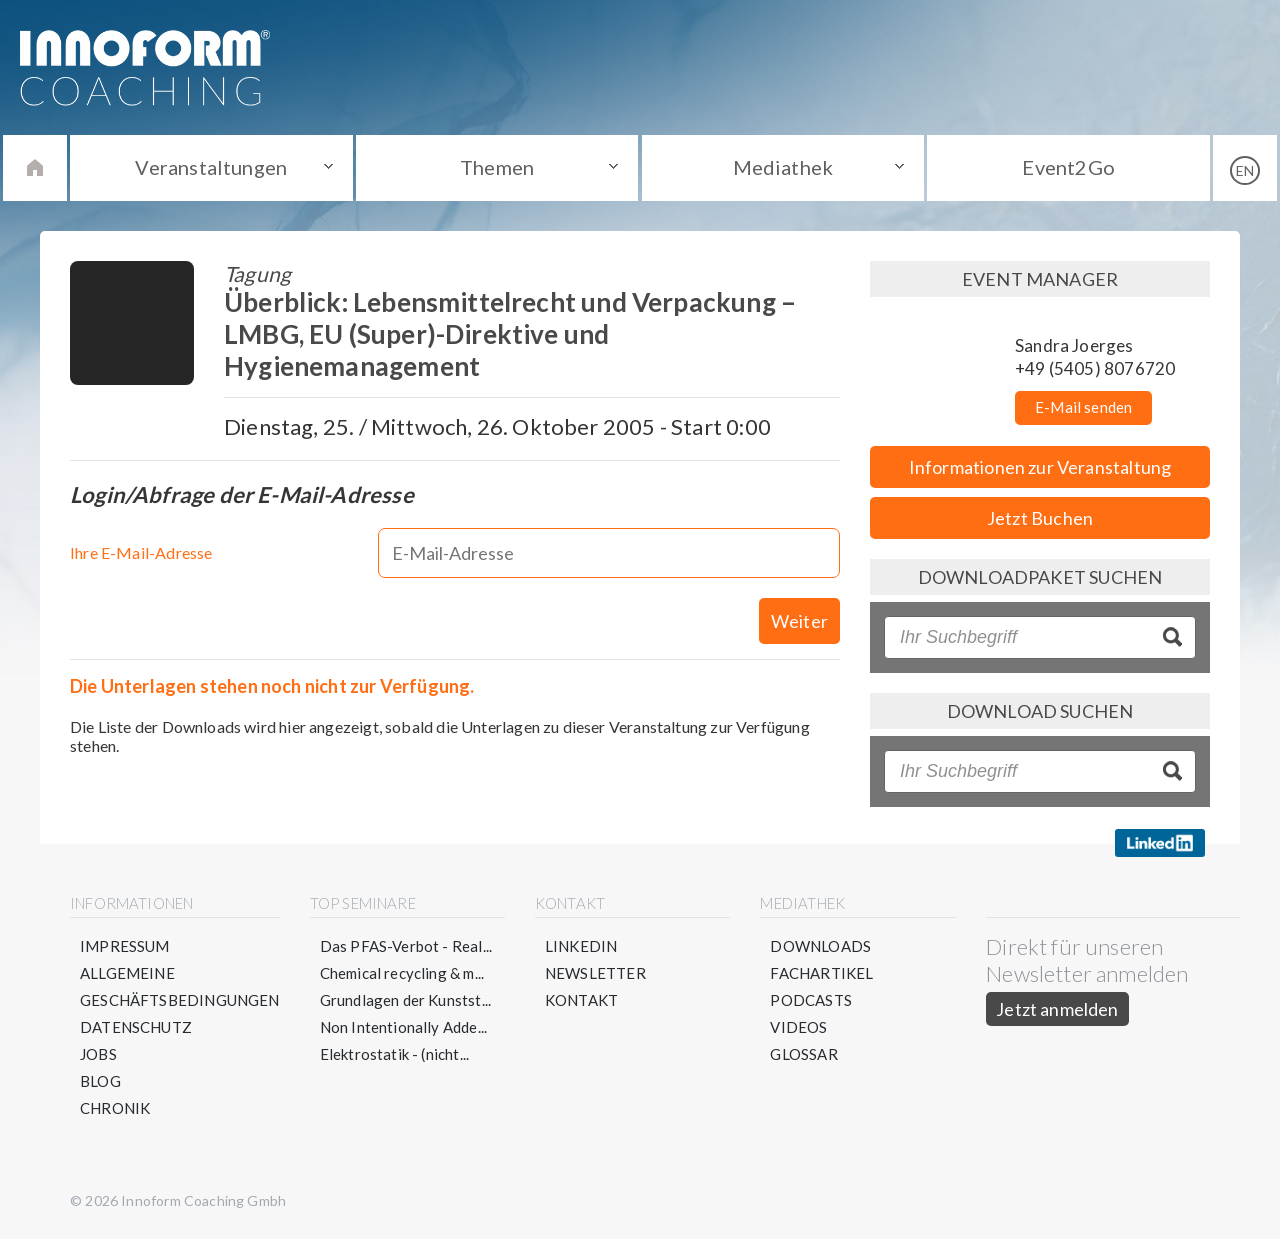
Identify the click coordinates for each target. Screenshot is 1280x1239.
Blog (100, 1081)
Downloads (820, 946)
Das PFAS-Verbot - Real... (406, 946)
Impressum (125, 946)
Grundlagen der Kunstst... (406, 1000)
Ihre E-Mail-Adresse (141, 552)
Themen (497, 167)
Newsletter (595, 973)
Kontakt (581, 1000)
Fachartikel (821, 973)
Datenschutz (136, 1027)
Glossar (803, 1054)
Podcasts (810, 1000)
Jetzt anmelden (1057, 1009)
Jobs (98, 1054)
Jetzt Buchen (1040, 518)
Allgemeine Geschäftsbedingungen (180, 986)
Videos (798, 1027)
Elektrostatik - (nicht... (395, 1054)
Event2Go (1068, 167)
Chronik (115, 1108)
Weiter (799, 621)
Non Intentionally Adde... (404, 1027)
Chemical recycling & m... (402, 973)
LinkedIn (581, 946)
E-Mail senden (1083, 407)
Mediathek (783, 167)
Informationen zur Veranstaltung (1040, 467)
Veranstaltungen (211, 167)
